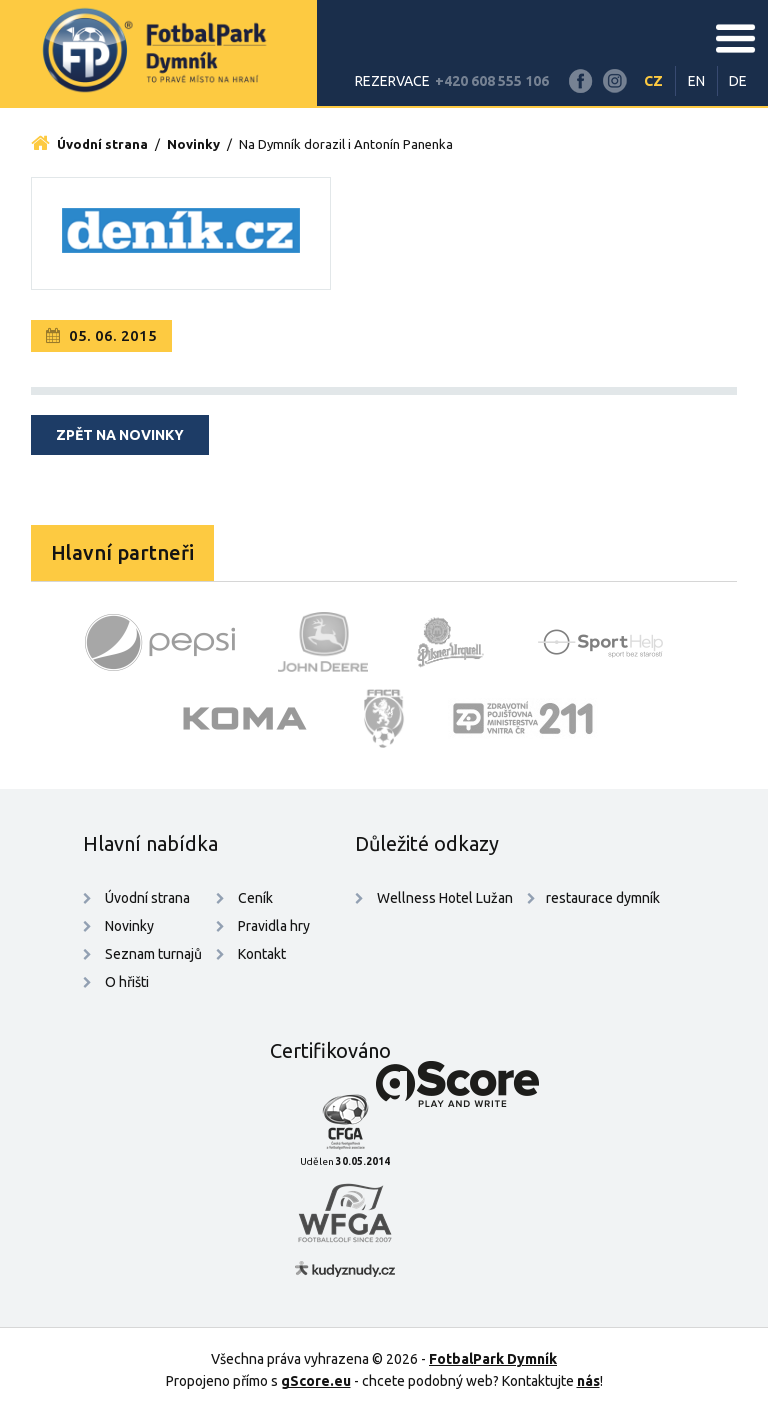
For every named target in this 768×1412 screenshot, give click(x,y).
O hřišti (127, 982)
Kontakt (262, 954)
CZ (653, 81)
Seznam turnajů (153, 954)
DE (738, 81)
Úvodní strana (89, 144)
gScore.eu (316, 1381)
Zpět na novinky (120, 435)
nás (588, 1381)
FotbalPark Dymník (493, 1359)
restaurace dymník (603, 898)
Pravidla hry (274, 926)
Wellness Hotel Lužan (443, 898)
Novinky (193, 144)
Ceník (255, 898)
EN (696, 81)
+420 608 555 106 (492, 81)
